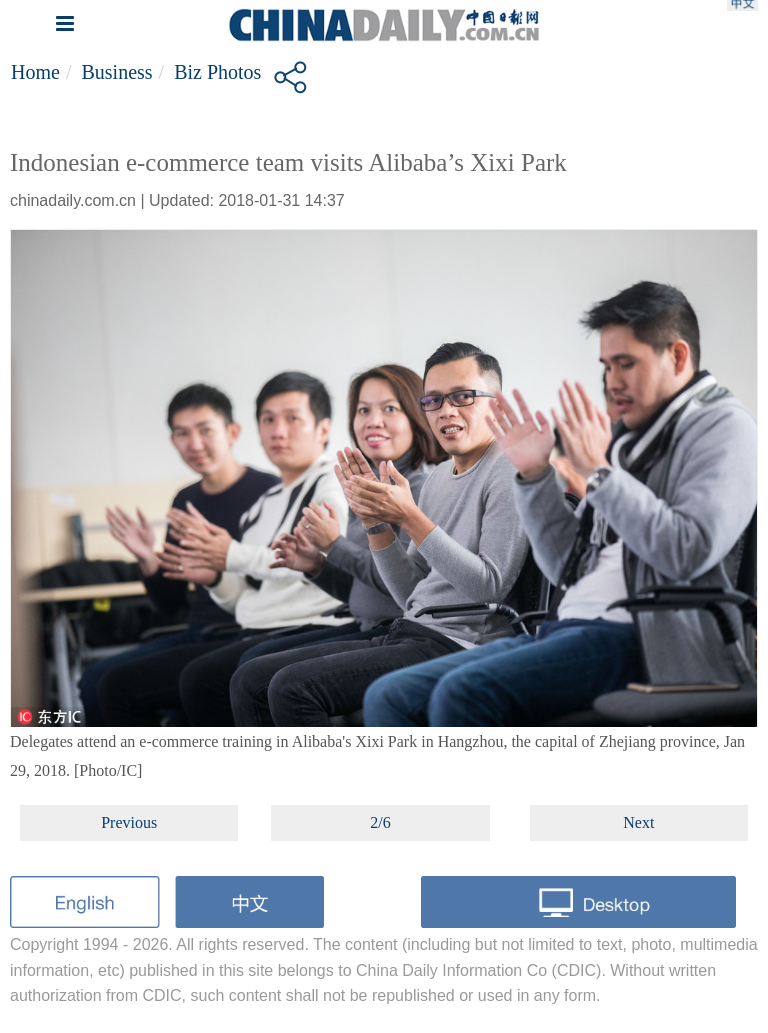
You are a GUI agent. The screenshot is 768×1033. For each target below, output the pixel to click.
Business (116, 72)
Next (638, 822)
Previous (129, 822)
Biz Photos (217, 72)
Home (35, 72)
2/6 (380, 822)
